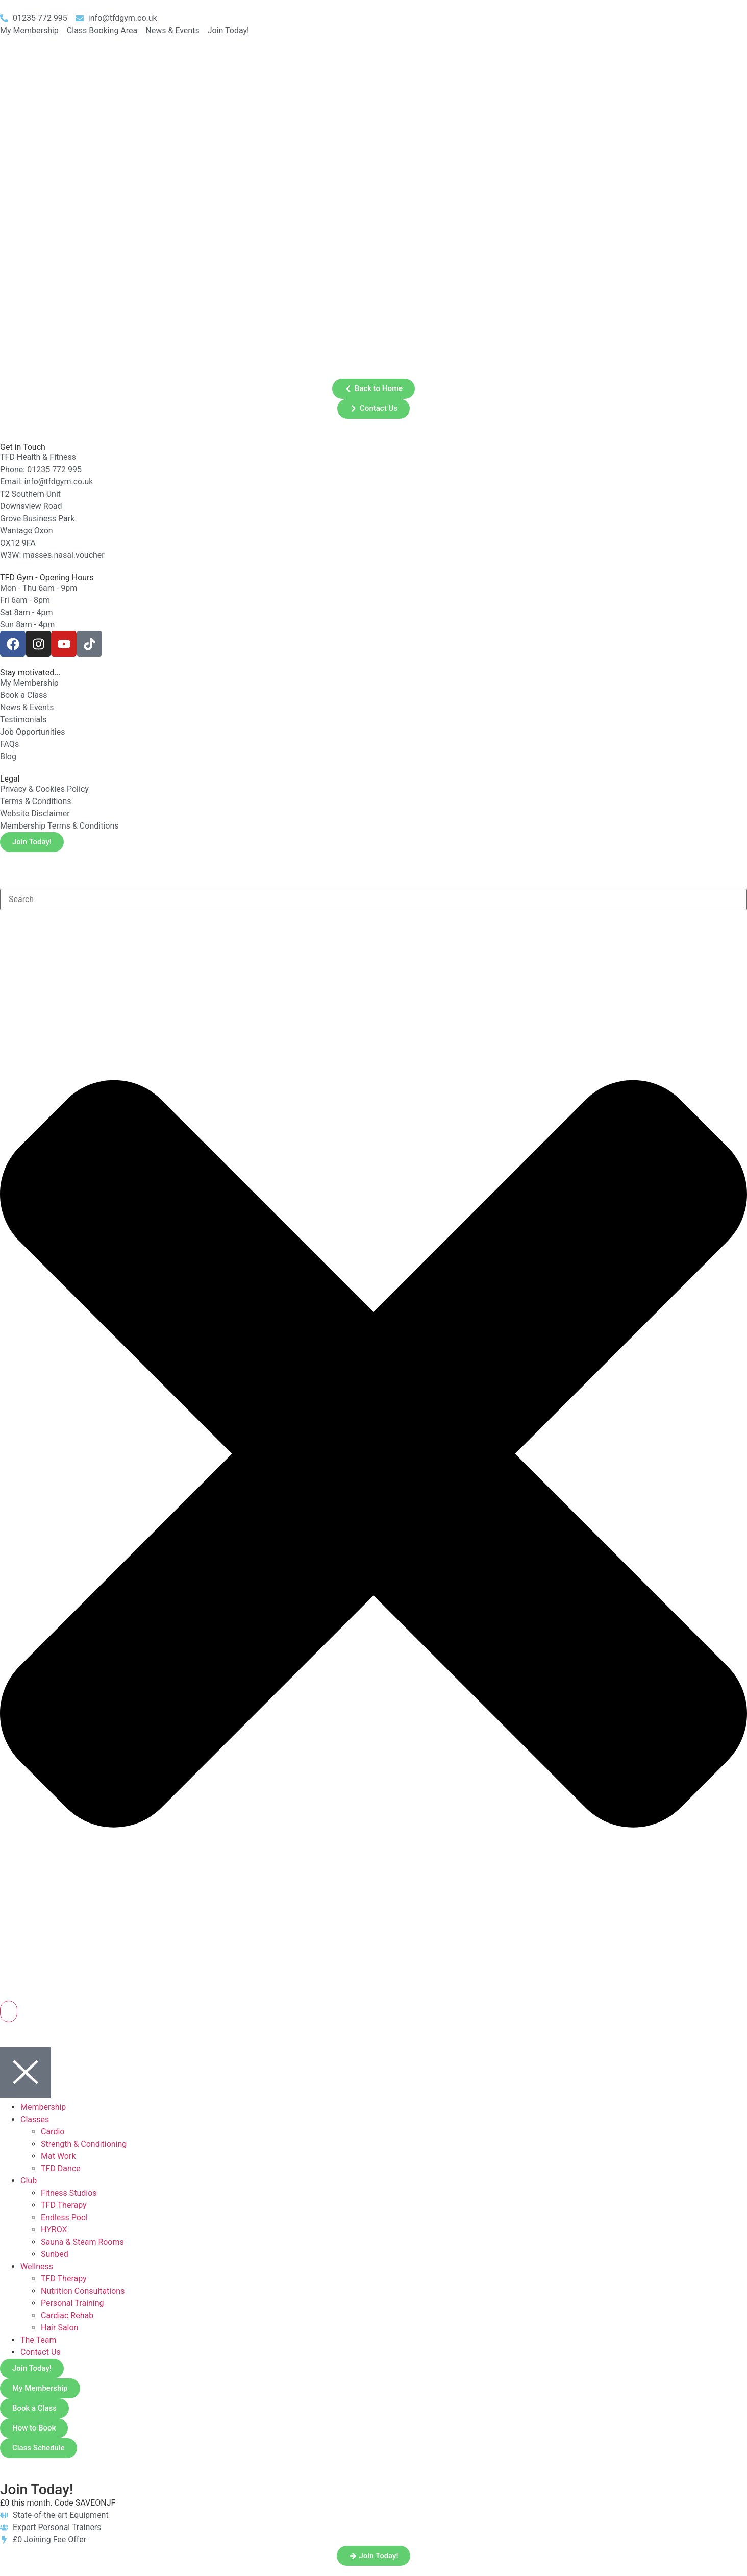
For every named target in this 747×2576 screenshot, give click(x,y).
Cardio (52, 2131)
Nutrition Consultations (82, 2291)
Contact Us (40, 2352)
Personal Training (72, 2303)
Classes (34, 2119)
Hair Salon (59, 2327)
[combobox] (373, 899)
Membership (43, 2107)
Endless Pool (64, 2217)
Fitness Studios (69, 2193)
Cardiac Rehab (67, 2315)
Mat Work (58, 2156)
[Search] (8, 2011)
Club (28, 2180)
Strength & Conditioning (84, 2144)
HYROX (54, 2229)
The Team (38, 2340)
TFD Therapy (64, 2205)
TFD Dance (61, 2168)
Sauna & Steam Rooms (82, 2242)
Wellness (36, 2266)
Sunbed (54, 2254)
